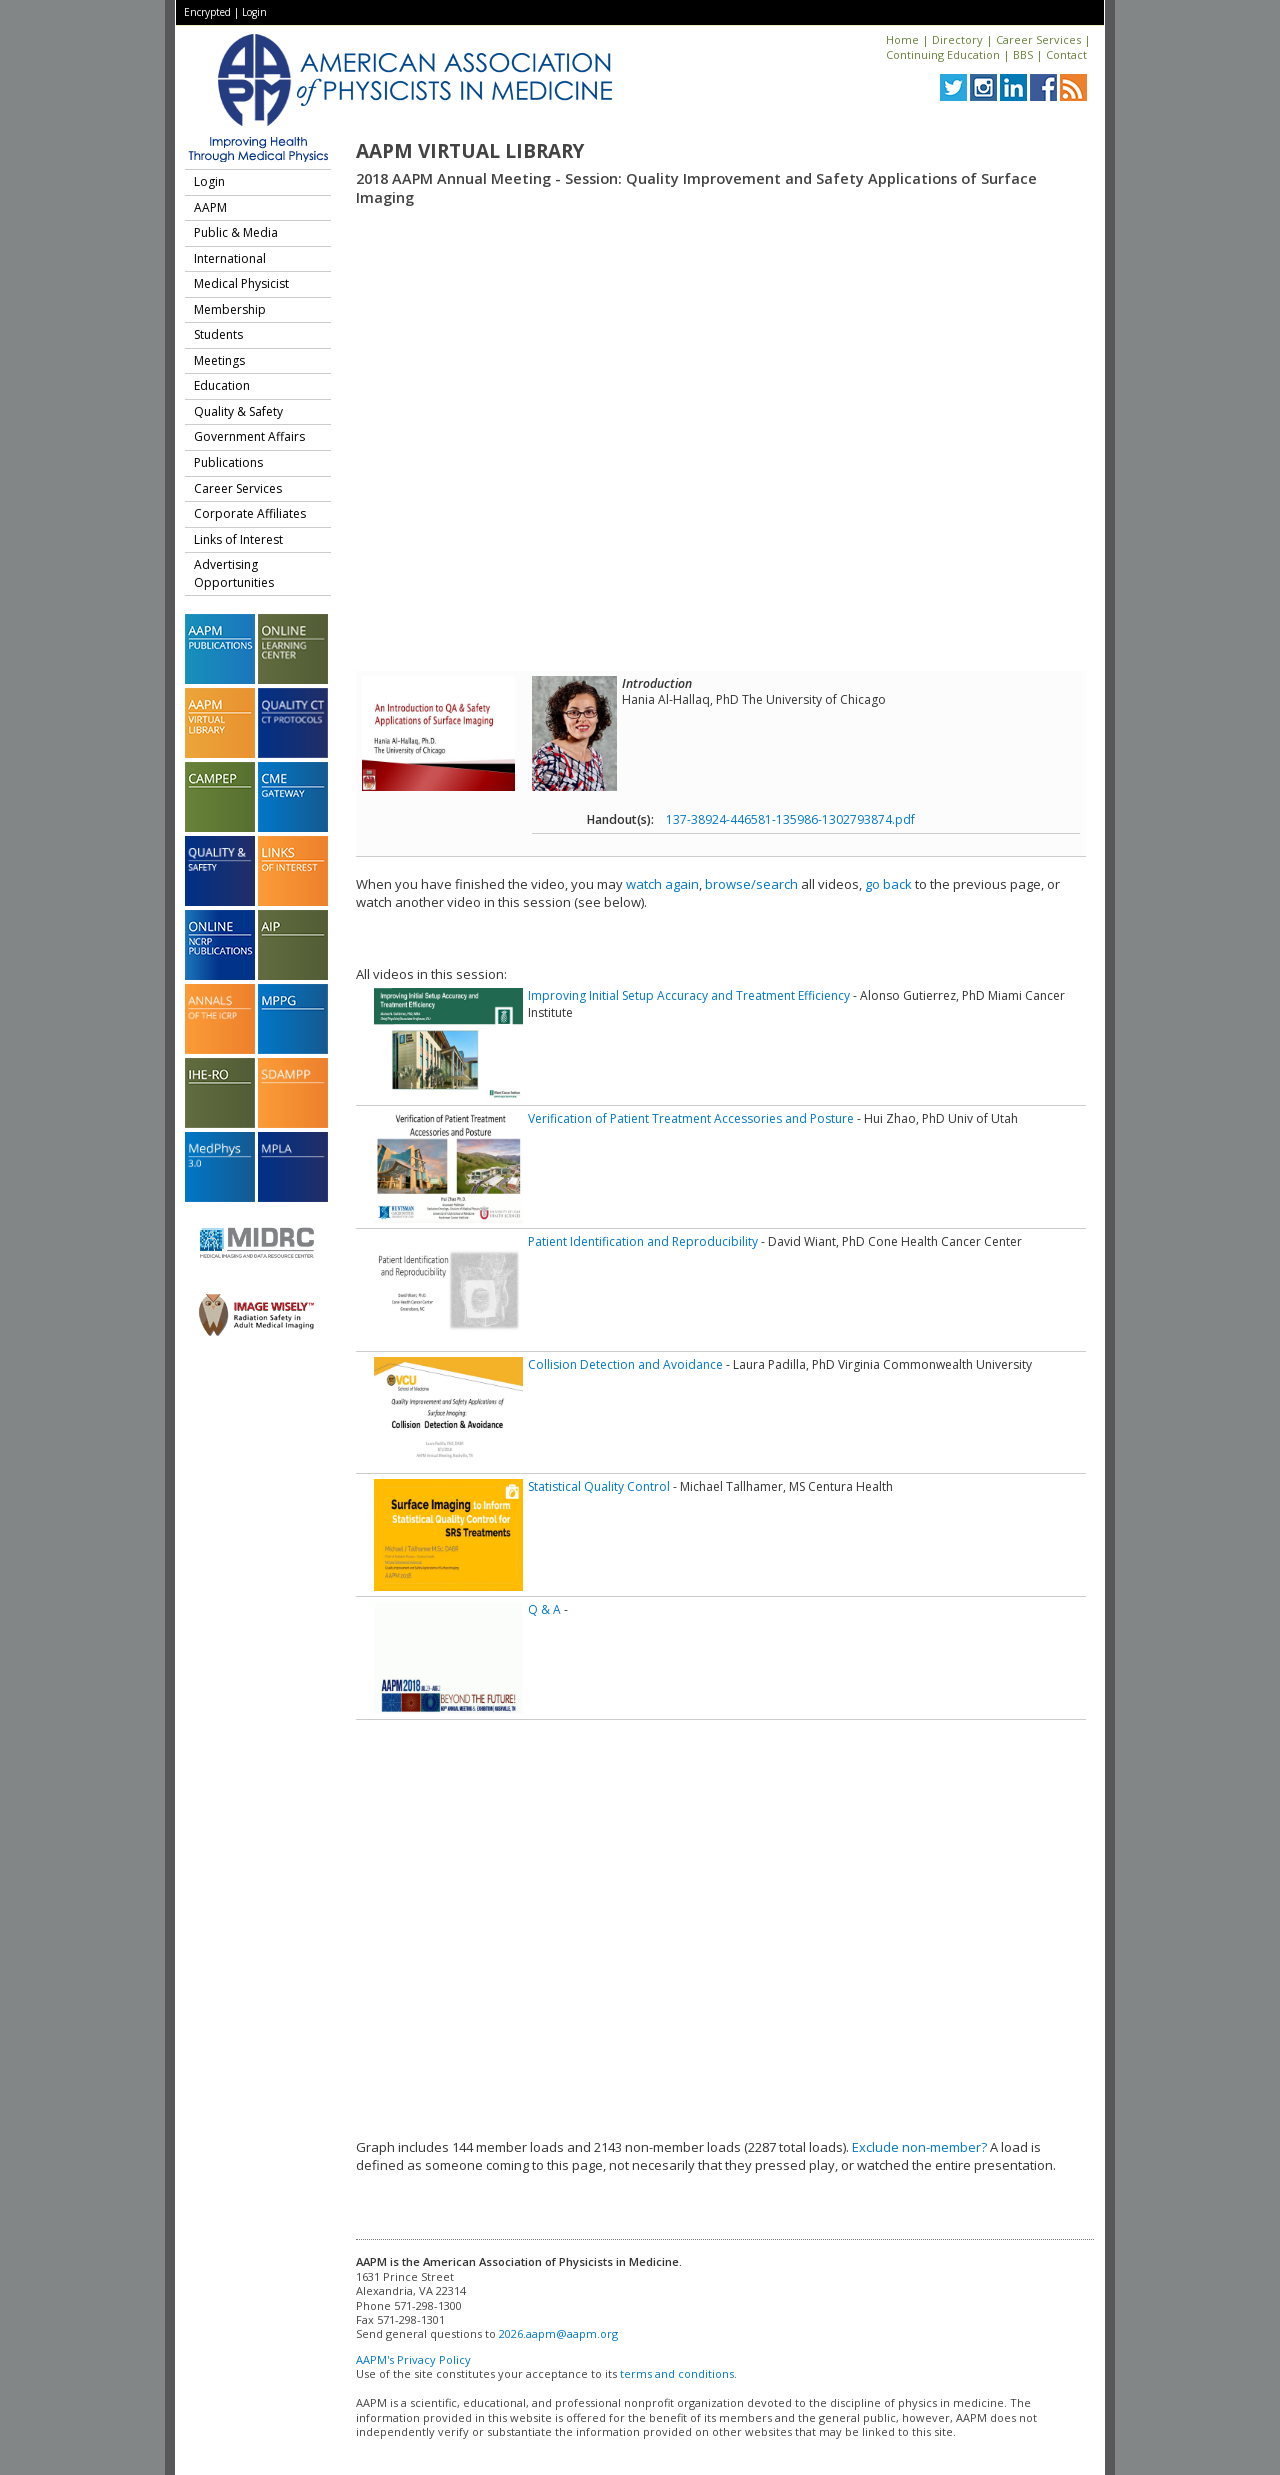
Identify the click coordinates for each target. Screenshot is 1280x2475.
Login (254, 12)
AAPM (210, 207)
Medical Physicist (241, 283)
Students (218, 334)
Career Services (1038, 39)
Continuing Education (943, 54)
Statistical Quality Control (599, 1486)
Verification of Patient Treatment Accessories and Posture (691, 1118)
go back (888, 884)
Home (902, 39)
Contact (1066, 54)
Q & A (544, 1609)
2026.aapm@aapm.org (558, 2333)
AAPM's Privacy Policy (413, 2359)
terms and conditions (677, 2373)
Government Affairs (249, 436)
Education (222, 385)
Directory (957, 39)
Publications (228, 462)
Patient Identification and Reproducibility (643, 1241)
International (230, 258)
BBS (1023, 54)
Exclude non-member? (919, 2147)
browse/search (751, 884)
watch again (662, 884)
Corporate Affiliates (250, 513)
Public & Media (236, 232)
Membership (230, 309)
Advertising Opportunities (234, 573)
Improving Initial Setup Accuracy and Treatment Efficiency (689, 995)
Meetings (219, 360)
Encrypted (207, 12)
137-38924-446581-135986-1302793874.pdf (790, 819)
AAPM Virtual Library (470, 151)
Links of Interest (238, 539)
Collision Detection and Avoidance (625, 1364)
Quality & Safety (238, 411)
